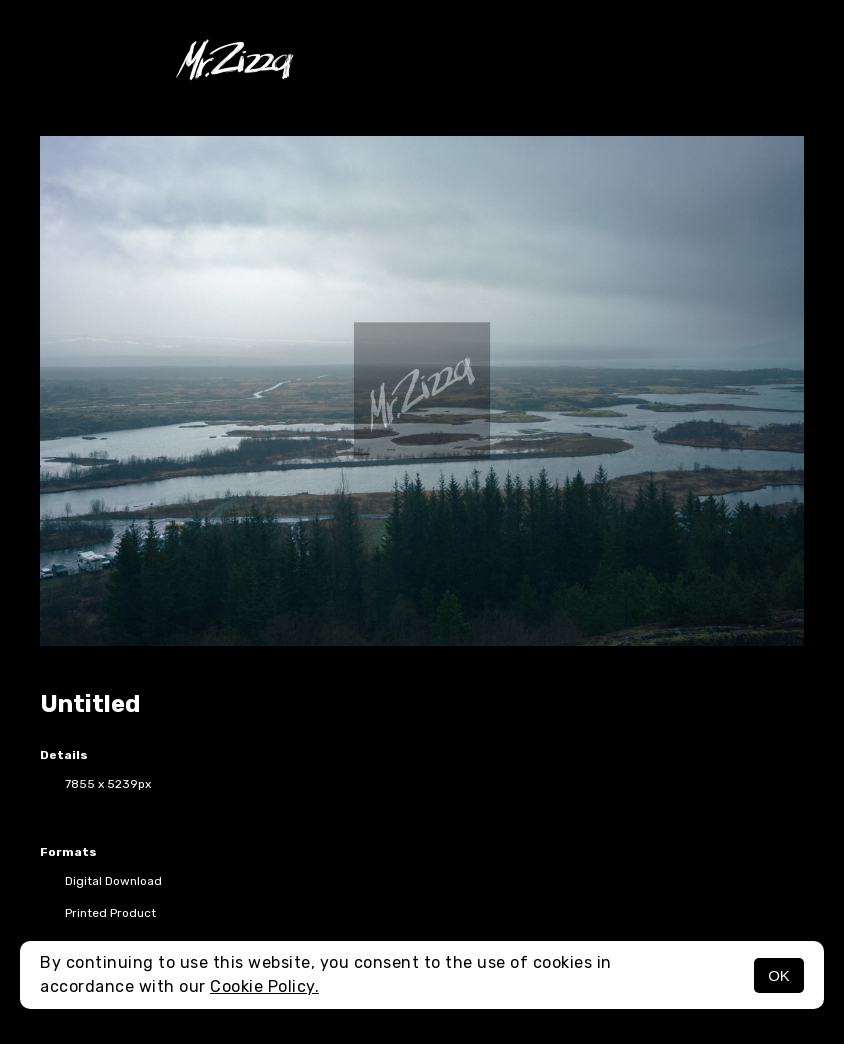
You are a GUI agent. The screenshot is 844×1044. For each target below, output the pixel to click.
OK (779, 975)
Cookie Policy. (264, 986)
